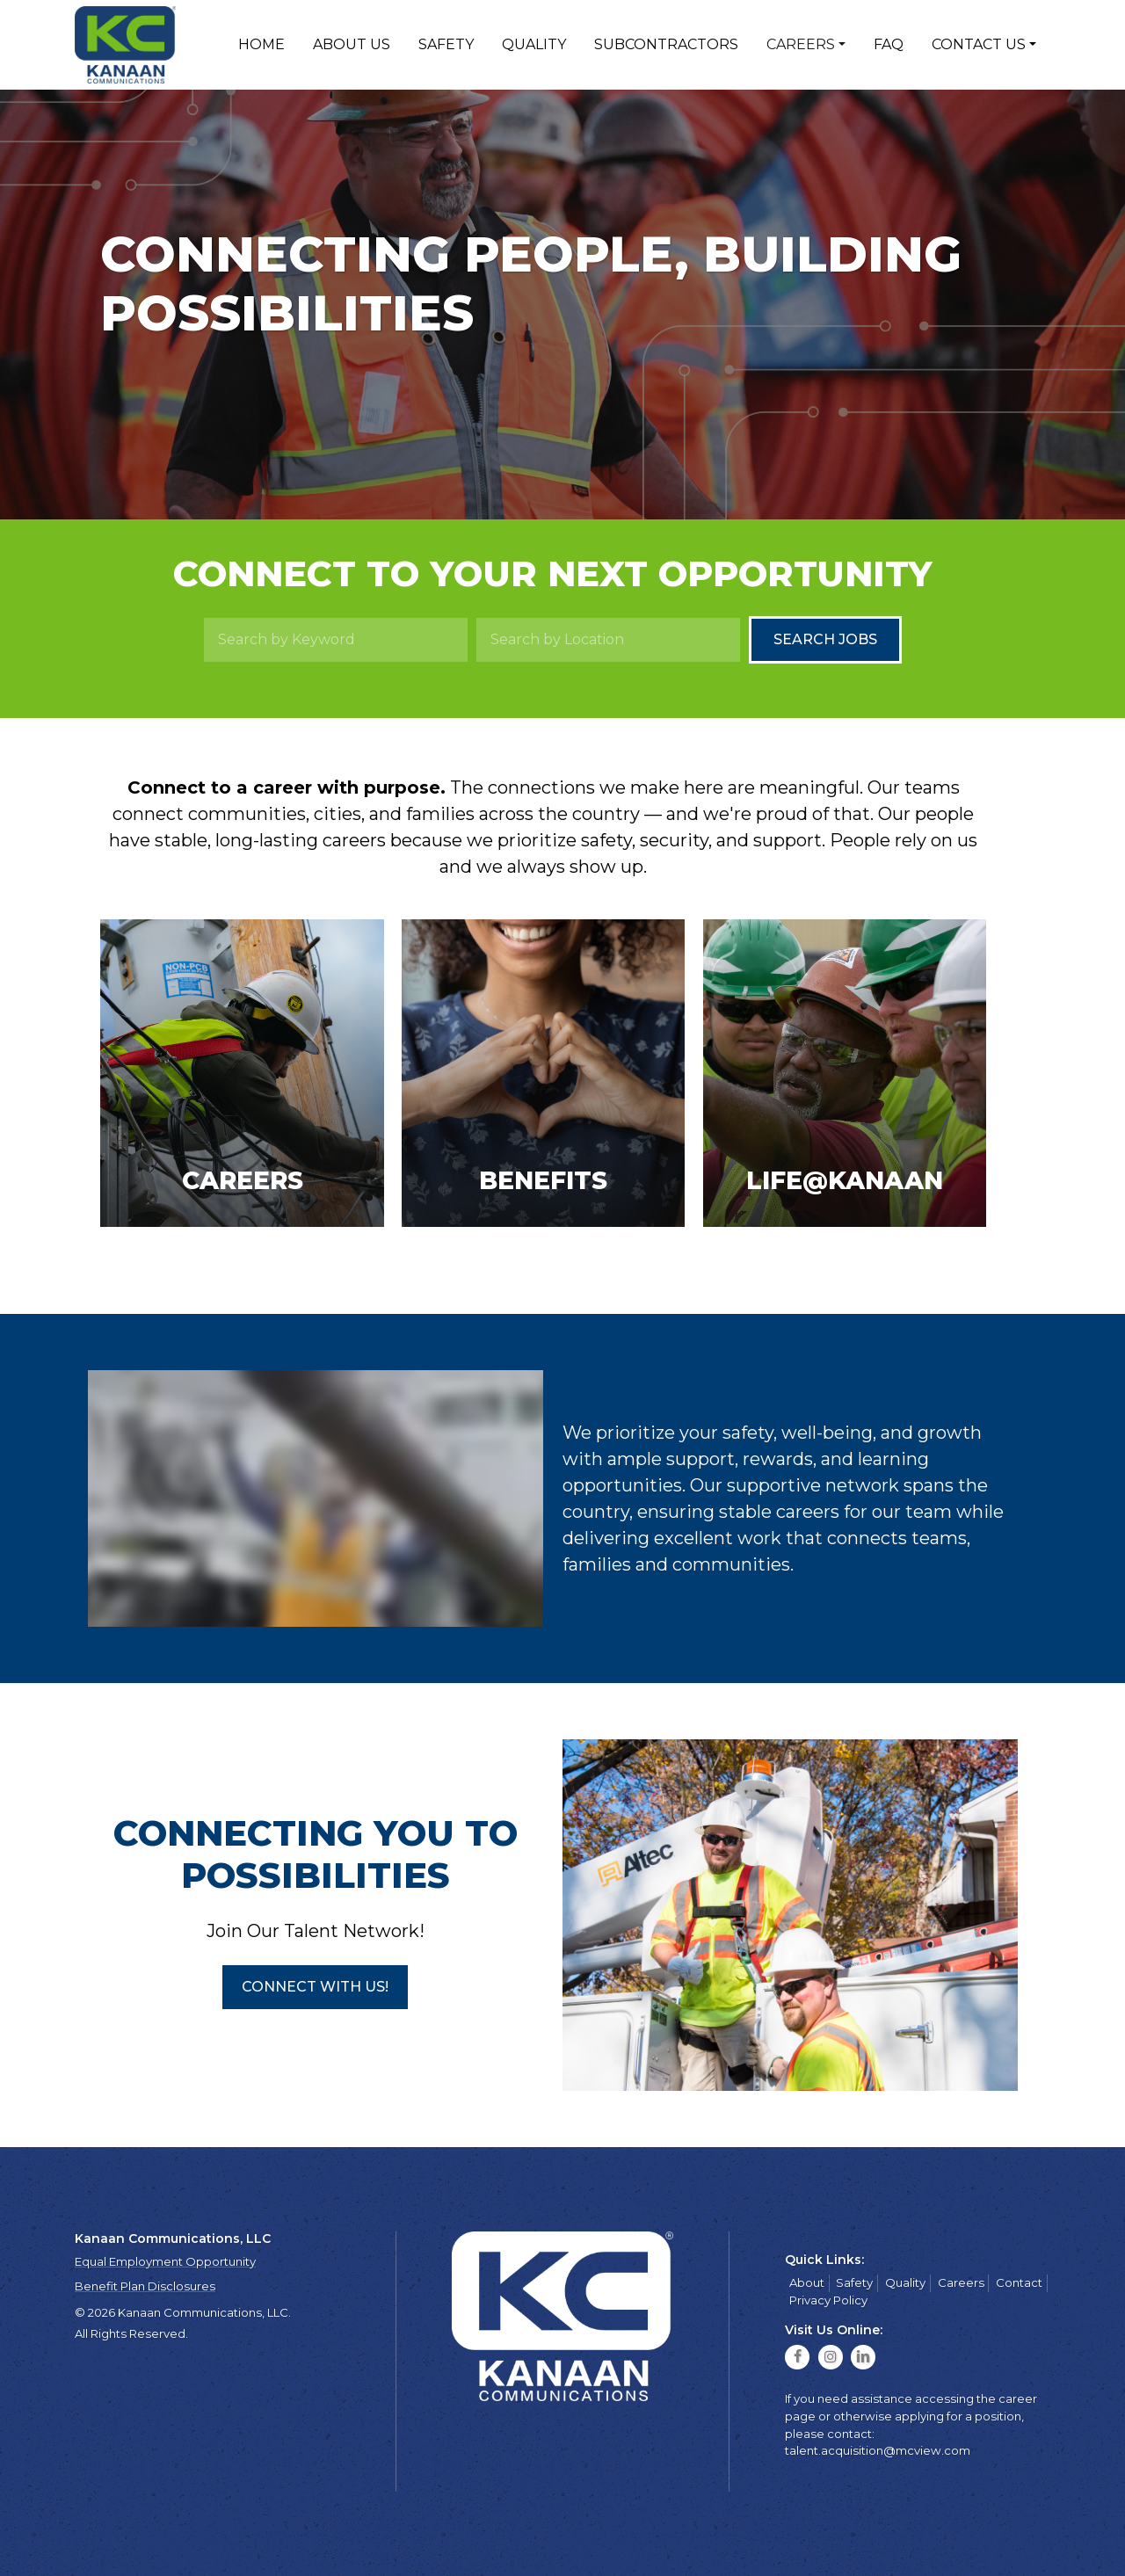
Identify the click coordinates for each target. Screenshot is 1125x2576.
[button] (315, 1987)
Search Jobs (825, 639)
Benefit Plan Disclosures (145, 2286)
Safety (446, 44)
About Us (351, 44)
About (806, 2282)
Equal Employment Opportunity (165, 2261)
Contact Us (979, 44)
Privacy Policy (828, 2300)
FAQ (889, 44)
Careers (800, 44)
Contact (1019, 2282)
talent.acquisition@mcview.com (877, 2450)
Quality (534, 44)
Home (261, 44)
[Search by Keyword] (336, 640)
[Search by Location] (608, 640)
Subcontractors (666, 44)
